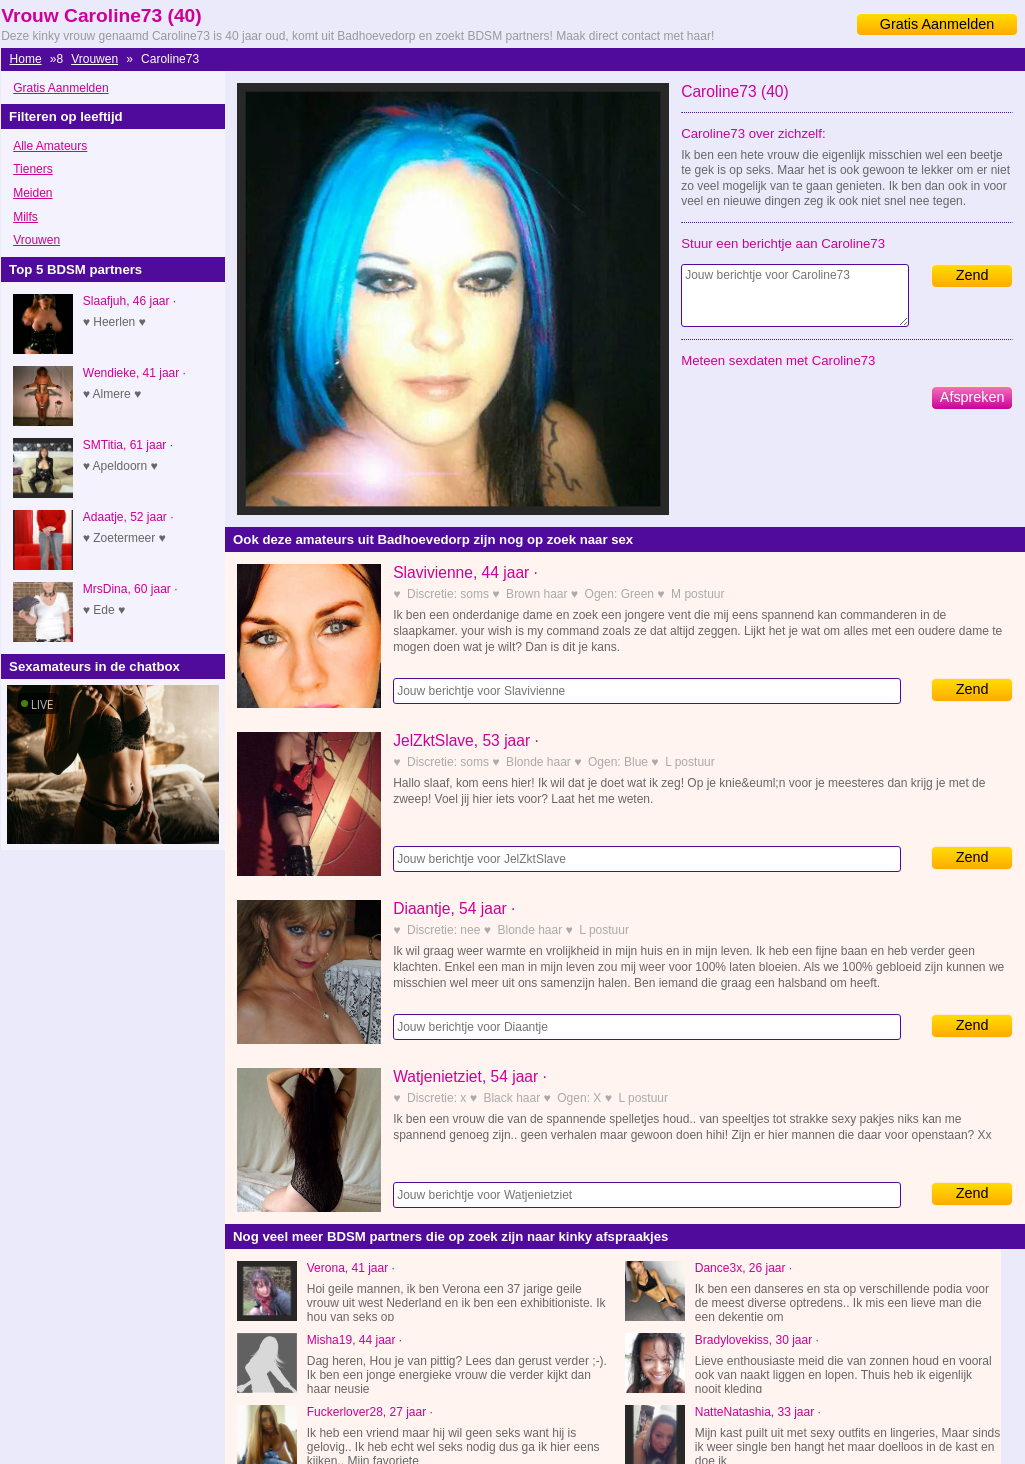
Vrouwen (94, 59)
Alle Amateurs (50, 146)
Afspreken (972, 397)
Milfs (25, 217)
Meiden (32, 193)
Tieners (33, 169)
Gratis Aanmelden (937, 24)
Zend (972, 275)
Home (26, 59)
